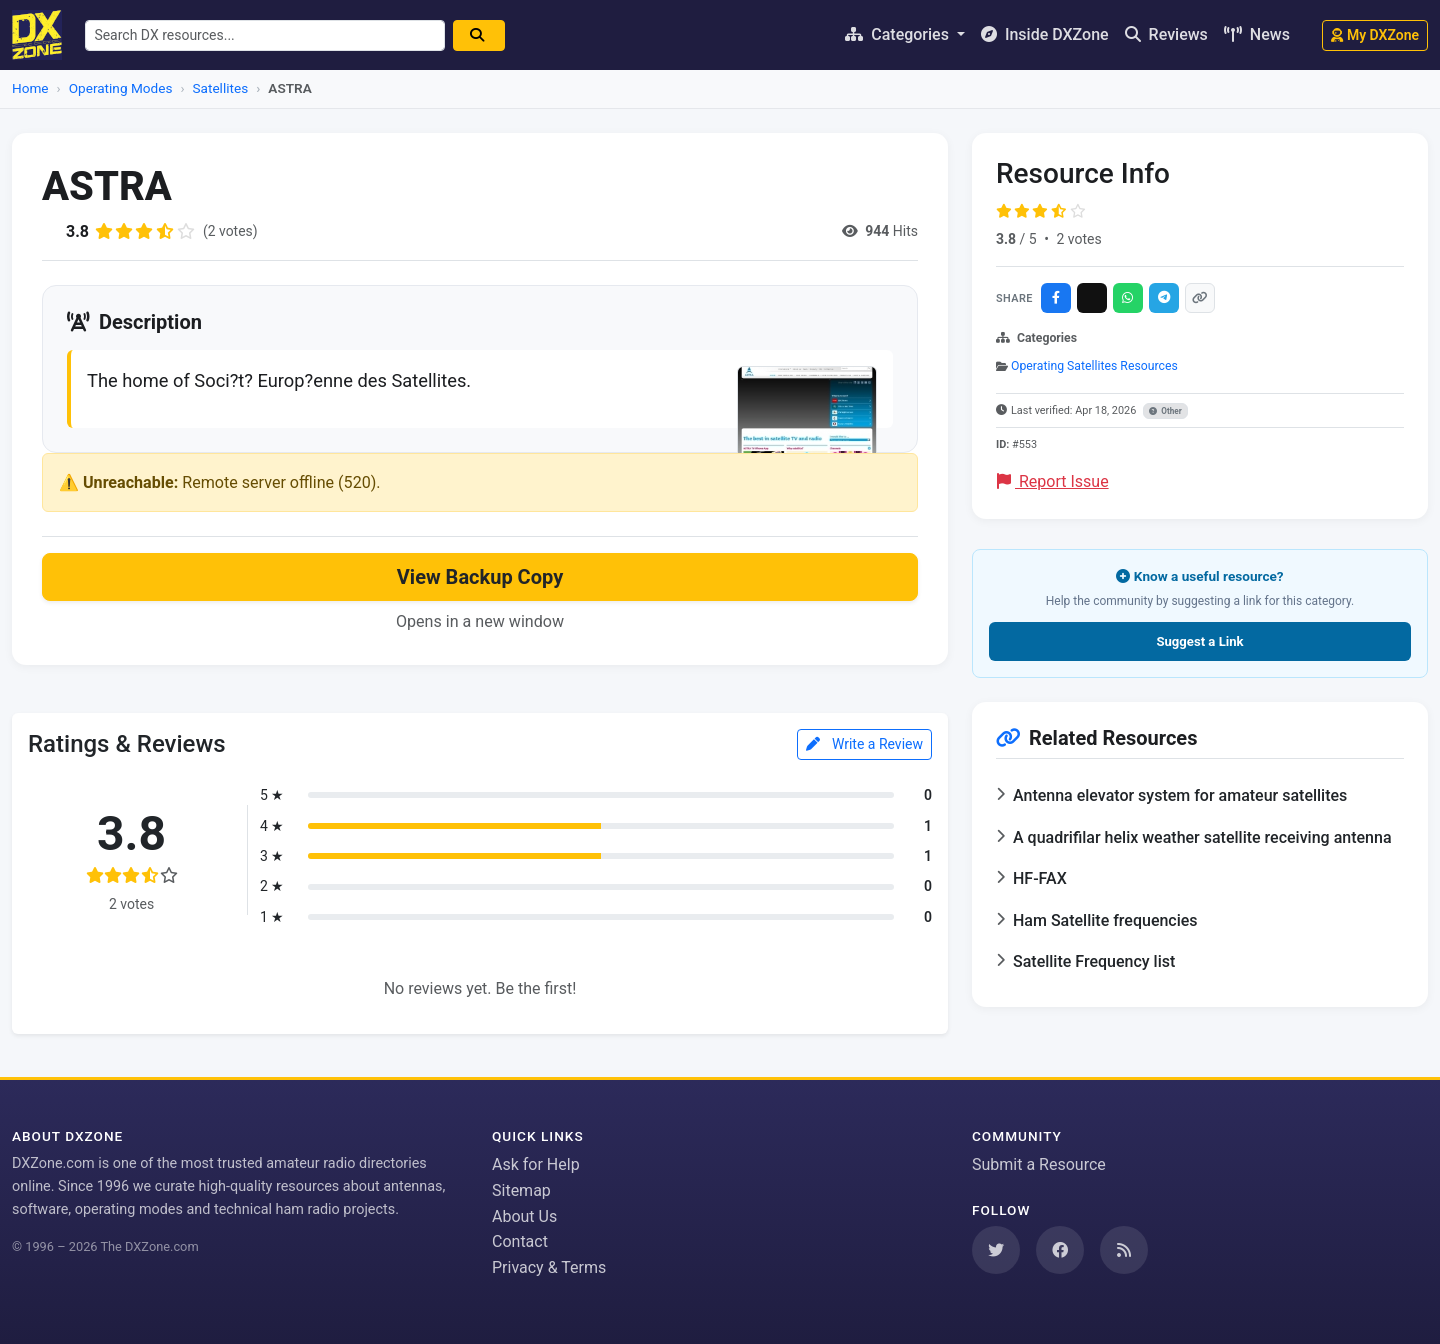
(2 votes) (230, 231)
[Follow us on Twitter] (996, 1250)
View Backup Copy (480, 578)
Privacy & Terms (549, 1267)
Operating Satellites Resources (1094, 366)
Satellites (221, 88)
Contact (520, 1241)
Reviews (1166, 34)
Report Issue (1053, 481)
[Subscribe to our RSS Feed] (1124, 1250)
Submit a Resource (1039, 1164)
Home (30, 88)
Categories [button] (899, 34)
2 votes (1078, 239)
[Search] (480, 35)
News (1257, 34)
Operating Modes (121, 88)
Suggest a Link (1199, 641)
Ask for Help (536, 1164)
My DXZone (1375, 35)
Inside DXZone (1045, 34)
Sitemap (521, 1190)
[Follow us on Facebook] (1060, 1250)
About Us (524, 1216)
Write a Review (864, 744)
